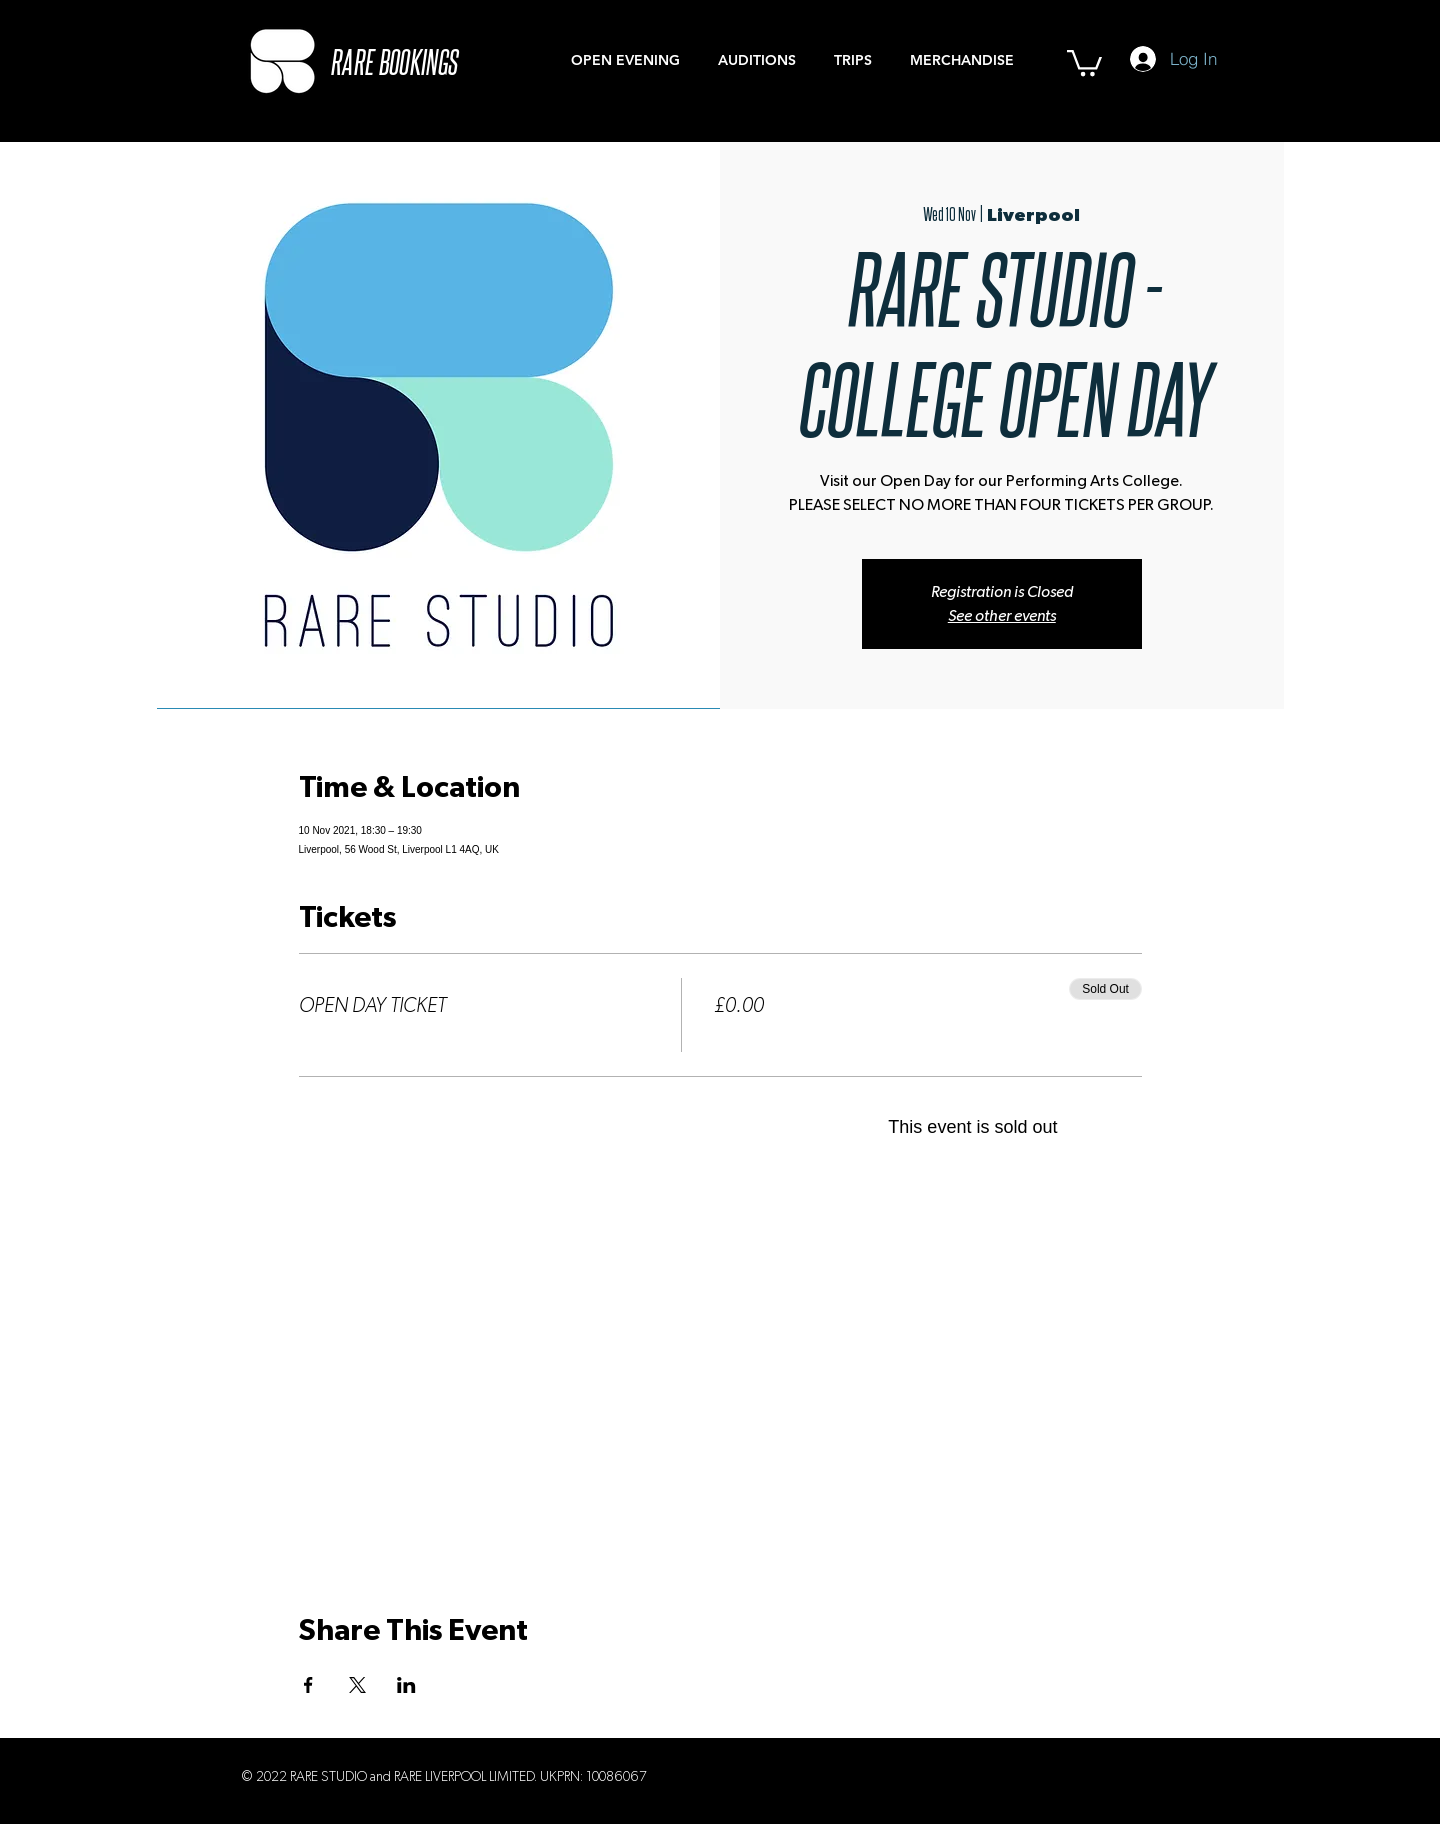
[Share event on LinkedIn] (406, 1685)
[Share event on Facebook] (308, 1685)
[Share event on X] (357, 1685)
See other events (1002, 616)
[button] (1084, 61)
